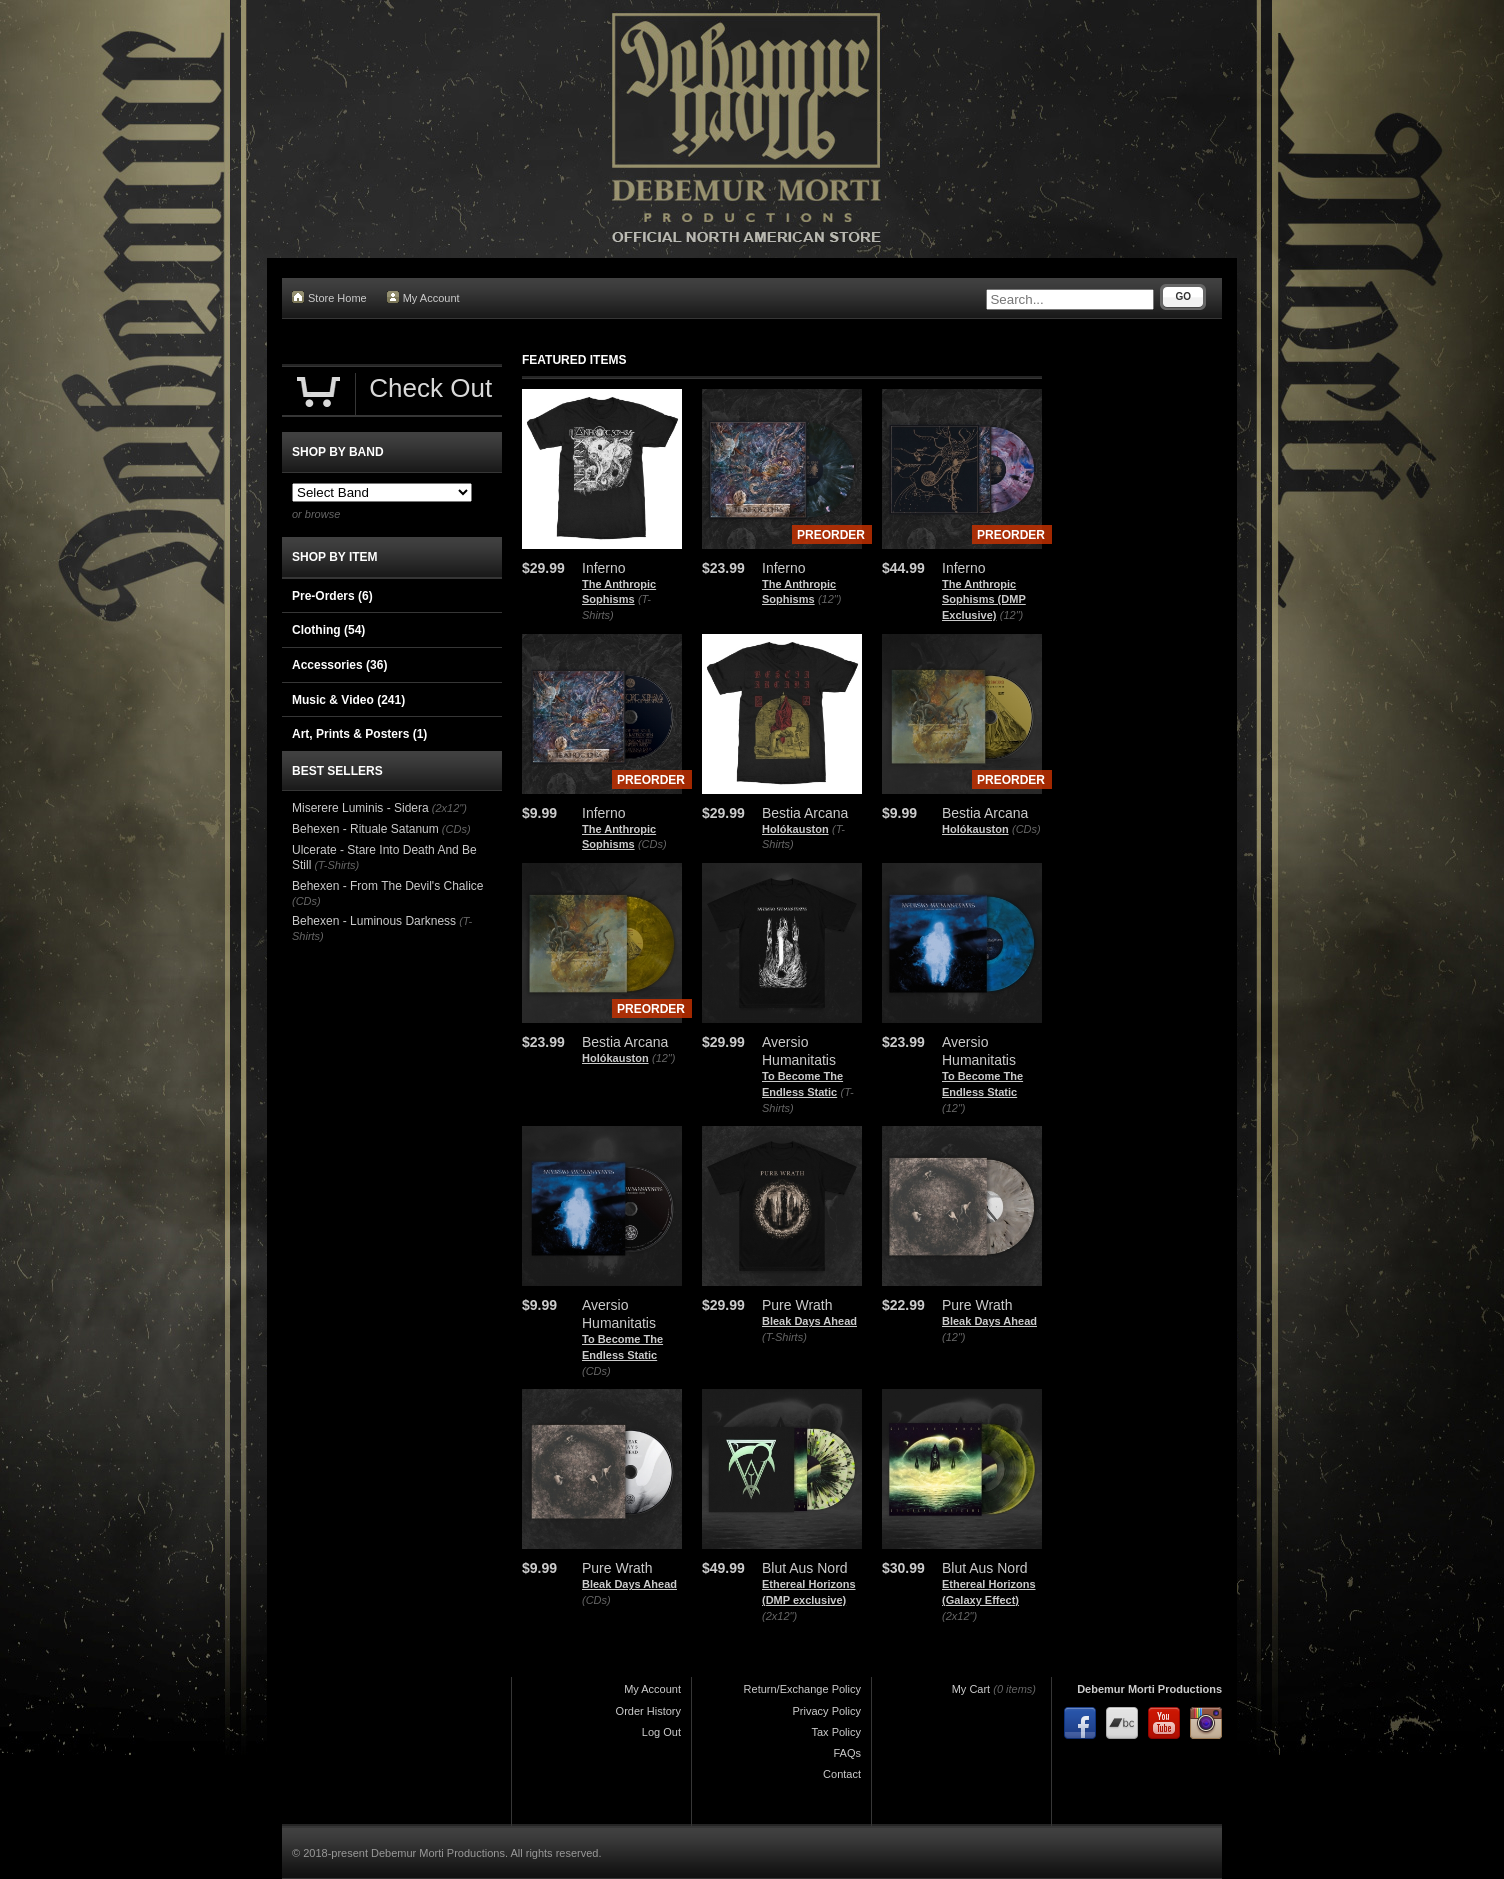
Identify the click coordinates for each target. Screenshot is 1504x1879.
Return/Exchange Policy (802, 1689)
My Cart (971, 1689)
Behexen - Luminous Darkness (374, 921)
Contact (842, 1774)
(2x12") (779, 1616)
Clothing (328, 630)
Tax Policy (836, 1732)
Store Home (329, 297)
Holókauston (795, 829)
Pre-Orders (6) (332, 596)
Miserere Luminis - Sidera (360, 808)
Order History (648, 1711)
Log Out (661, 1732)
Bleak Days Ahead (809, 1321)
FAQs (847, 1753)
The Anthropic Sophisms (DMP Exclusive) (984, 599)
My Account (423, 297)
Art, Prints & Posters (359, 734)
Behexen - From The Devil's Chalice (387, 886)
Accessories (339, 665)
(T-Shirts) (784, 1337)
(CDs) (652, 844)
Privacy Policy (827, 1711)
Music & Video (348, 700)
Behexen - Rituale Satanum (365, 829)
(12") (829, 599)
